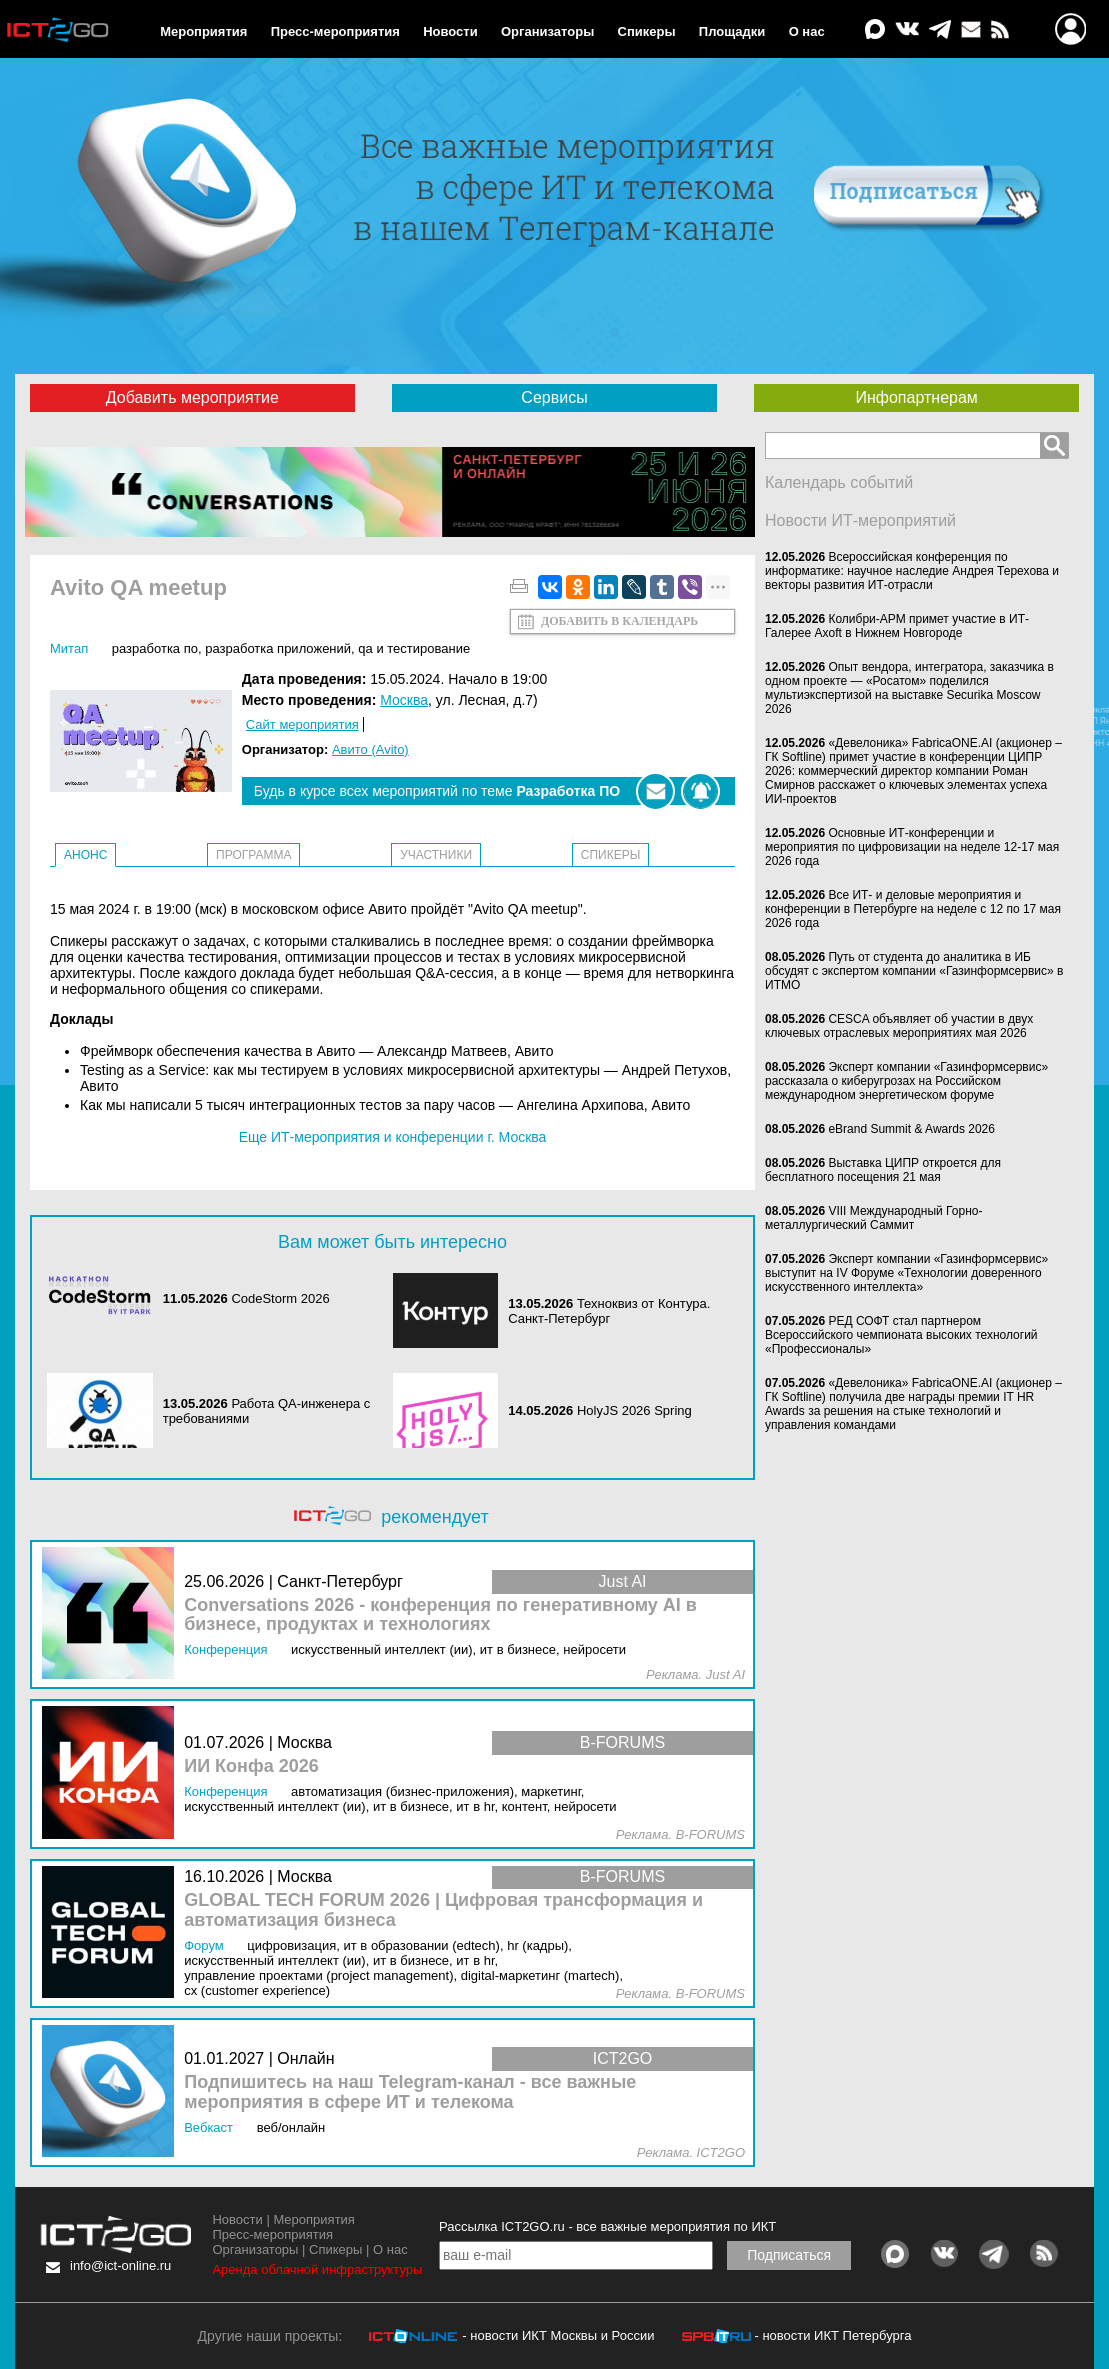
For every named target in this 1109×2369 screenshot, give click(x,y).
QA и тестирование (414, 648)
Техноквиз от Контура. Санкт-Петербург (609, 1311)
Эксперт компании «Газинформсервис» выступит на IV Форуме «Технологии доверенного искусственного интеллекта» (906, 1273)
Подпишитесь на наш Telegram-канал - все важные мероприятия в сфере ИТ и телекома (410, 2092)
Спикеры (647, 31)
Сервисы (554, 397)
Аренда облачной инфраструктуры (317, 2269)
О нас (807, 31)
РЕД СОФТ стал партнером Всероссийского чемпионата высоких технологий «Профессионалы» (901, 1335)
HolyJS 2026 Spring (634, 1410)
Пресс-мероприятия (335, 31)
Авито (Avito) (370, 749)
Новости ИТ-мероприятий (860, 520)
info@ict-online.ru (120, 2265)
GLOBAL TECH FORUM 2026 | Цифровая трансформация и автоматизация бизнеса (443, 1910)
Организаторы (547, 31)
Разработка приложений (278, 648)
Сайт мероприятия (302, 724)
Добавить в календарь (619, 621)
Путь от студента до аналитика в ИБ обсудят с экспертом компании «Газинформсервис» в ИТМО (914, 971)
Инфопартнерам (916, 397)
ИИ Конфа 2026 (251, 1766)
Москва (404, 700)
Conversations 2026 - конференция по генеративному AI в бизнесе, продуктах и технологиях (440, 1615)
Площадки (732, 31)
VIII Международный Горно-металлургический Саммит (873, 1218)
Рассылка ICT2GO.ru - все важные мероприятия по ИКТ (607, 2226)
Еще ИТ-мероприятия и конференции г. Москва (393, 1137)
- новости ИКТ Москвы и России (558, 2335)
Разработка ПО (155, 648)
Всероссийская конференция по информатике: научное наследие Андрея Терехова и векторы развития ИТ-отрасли (912, 571)
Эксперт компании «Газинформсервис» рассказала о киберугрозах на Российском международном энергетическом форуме (906, 1081)
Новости (450, 31)
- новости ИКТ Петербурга (832, 2335)
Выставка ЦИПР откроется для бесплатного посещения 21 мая (883, 1170)
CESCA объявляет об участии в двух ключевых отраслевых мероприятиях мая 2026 (899, 1026)
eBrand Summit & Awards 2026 (911, 1129)
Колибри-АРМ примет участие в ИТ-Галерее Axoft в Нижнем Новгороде (897, 626)
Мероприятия (203, 31)
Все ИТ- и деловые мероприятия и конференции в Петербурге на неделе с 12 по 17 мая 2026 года (913, 909)
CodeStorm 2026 (280, 1298)
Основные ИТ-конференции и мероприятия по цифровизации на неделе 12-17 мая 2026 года (912, 847)
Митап (69, 648)
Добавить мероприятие (192, 397)
